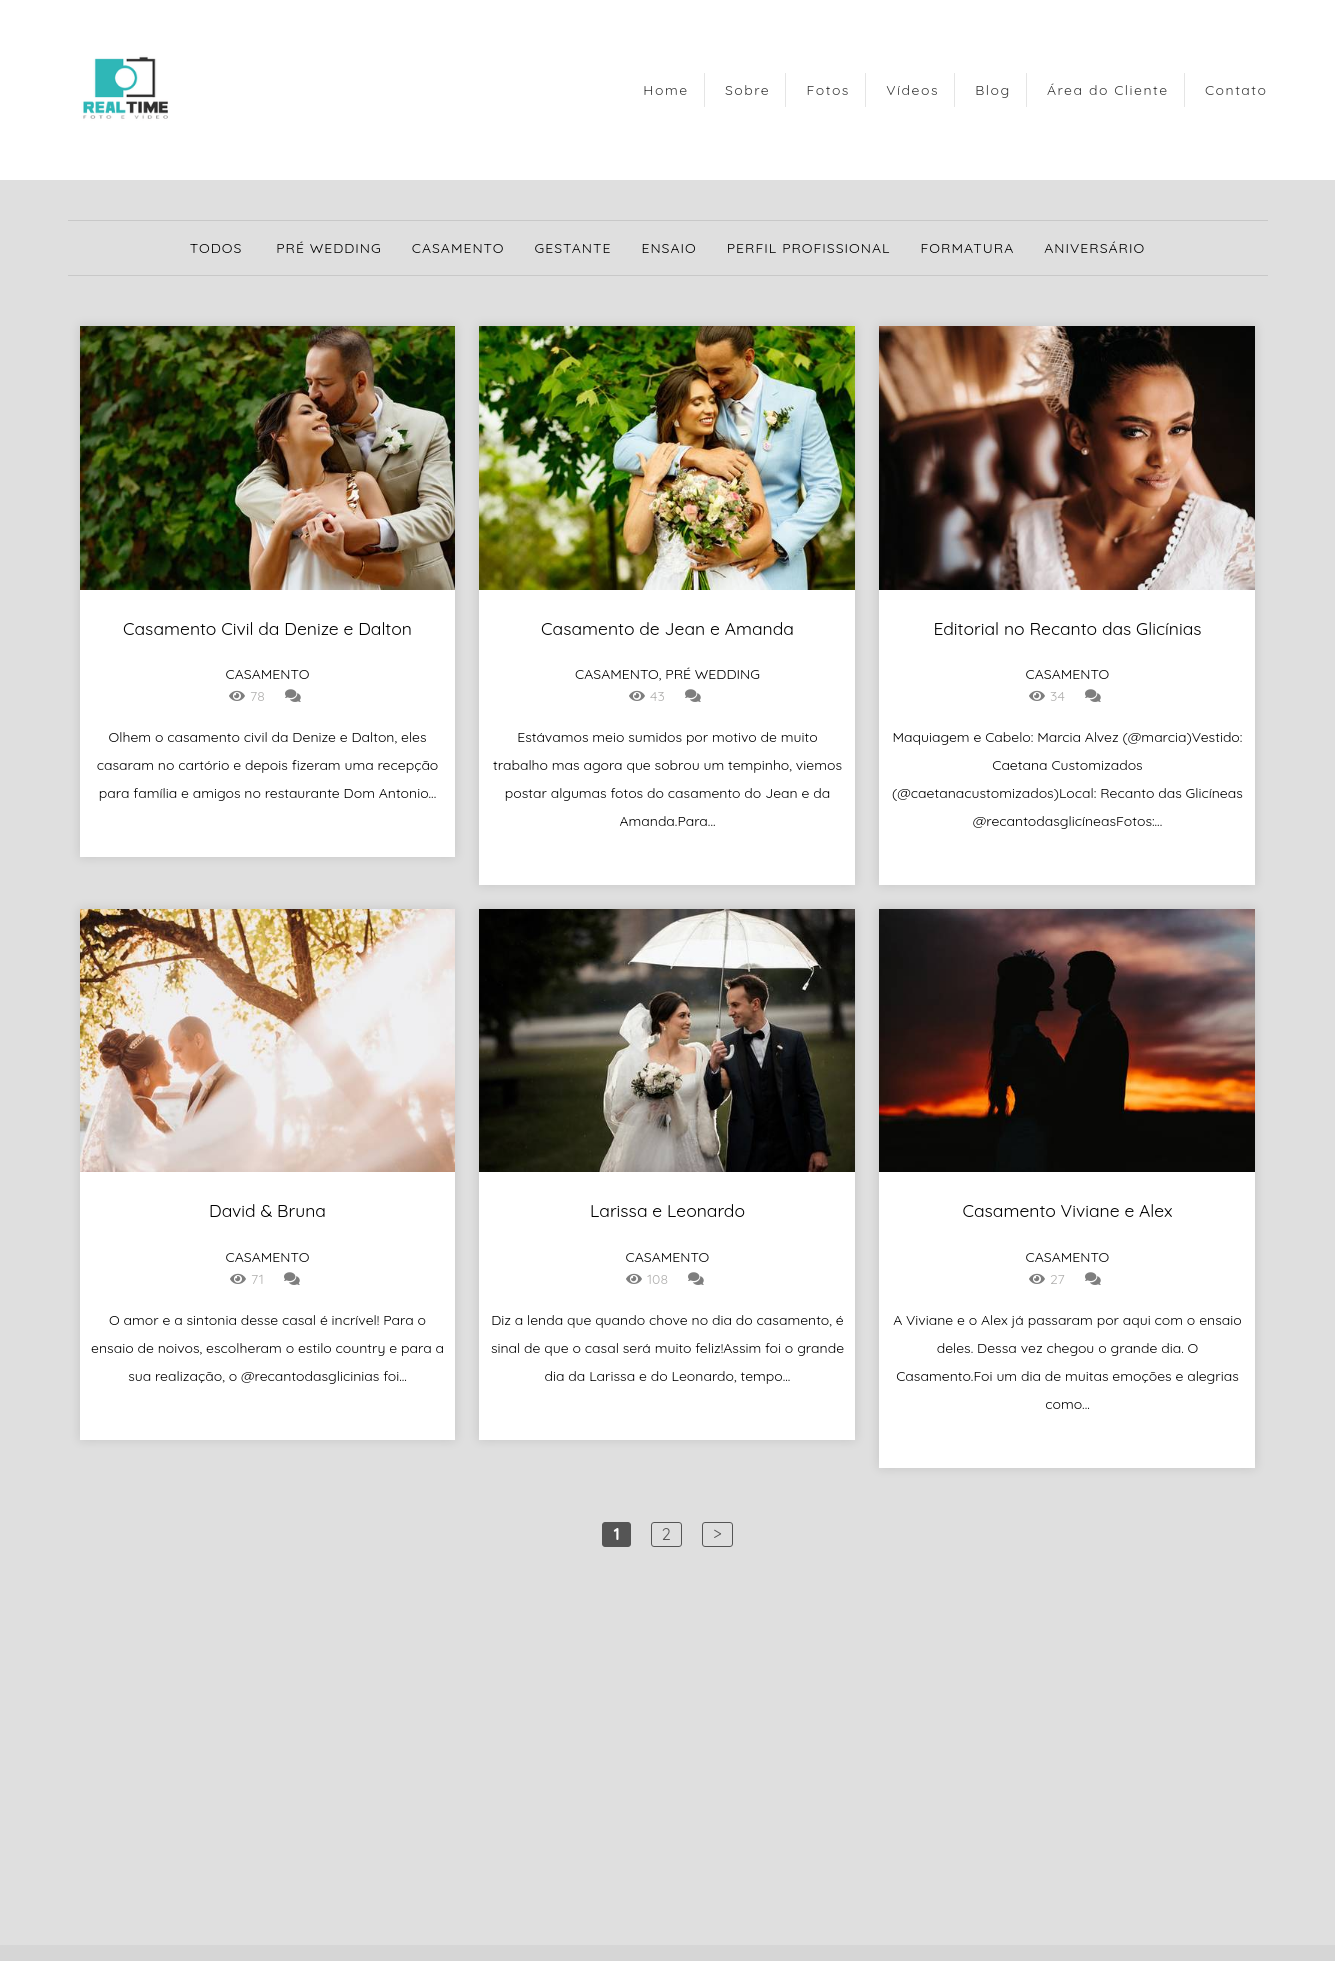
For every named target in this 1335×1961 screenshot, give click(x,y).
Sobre (747, 90)
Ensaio (668, 248)
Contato (1236, 90)
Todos (216, 248)
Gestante (573, 248)
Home (665, 90)
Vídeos (912, 90)
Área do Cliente (1108, 90)
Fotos (828, 90)
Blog (992, 90)
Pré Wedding (329, 248)
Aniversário (1094, 248)
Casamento (458, 248)
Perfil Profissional (809, 248)
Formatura (968, 248)
